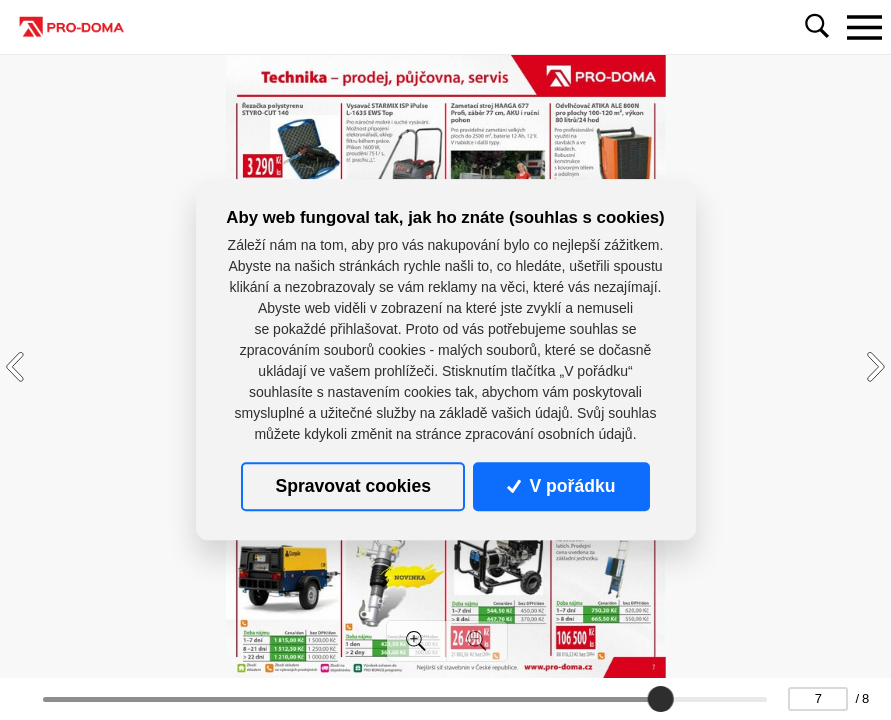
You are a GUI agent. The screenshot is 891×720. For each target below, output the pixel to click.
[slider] (661, 699)
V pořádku (561, 486)
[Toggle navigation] (864, 27)
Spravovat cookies (352, 486)
